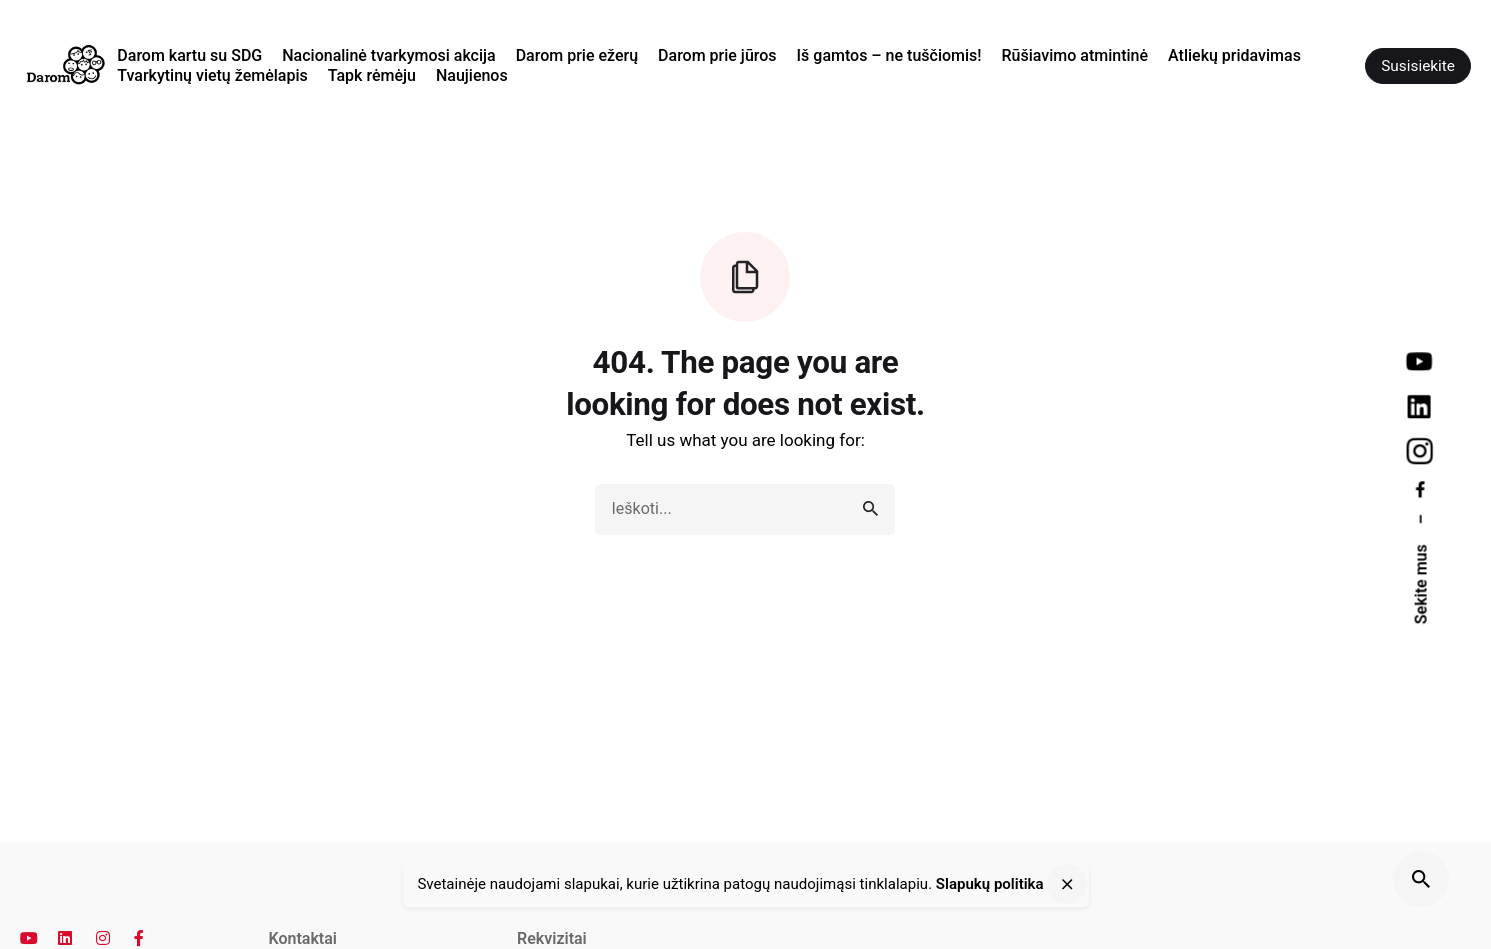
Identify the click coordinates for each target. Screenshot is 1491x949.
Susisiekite (1418, 66)
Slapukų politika (990, 885)
